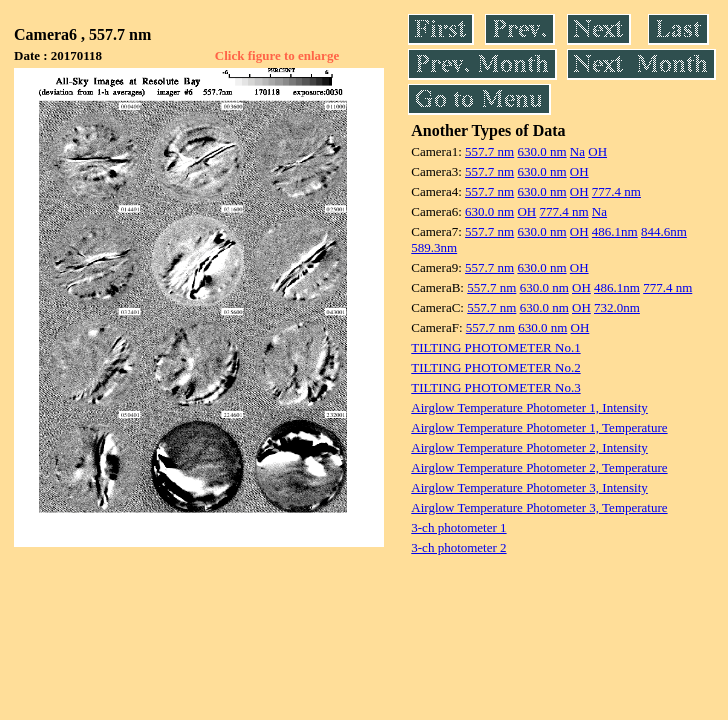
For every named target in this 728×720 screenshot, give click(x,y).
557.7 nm (489, 151)
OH (597, 151)
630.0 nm (541, 151)
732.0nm (617, 307)
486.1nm (615, 231)
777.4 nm (616, 191)
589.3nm (434, 247)
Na (577, 151)
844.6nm (664, 231)
